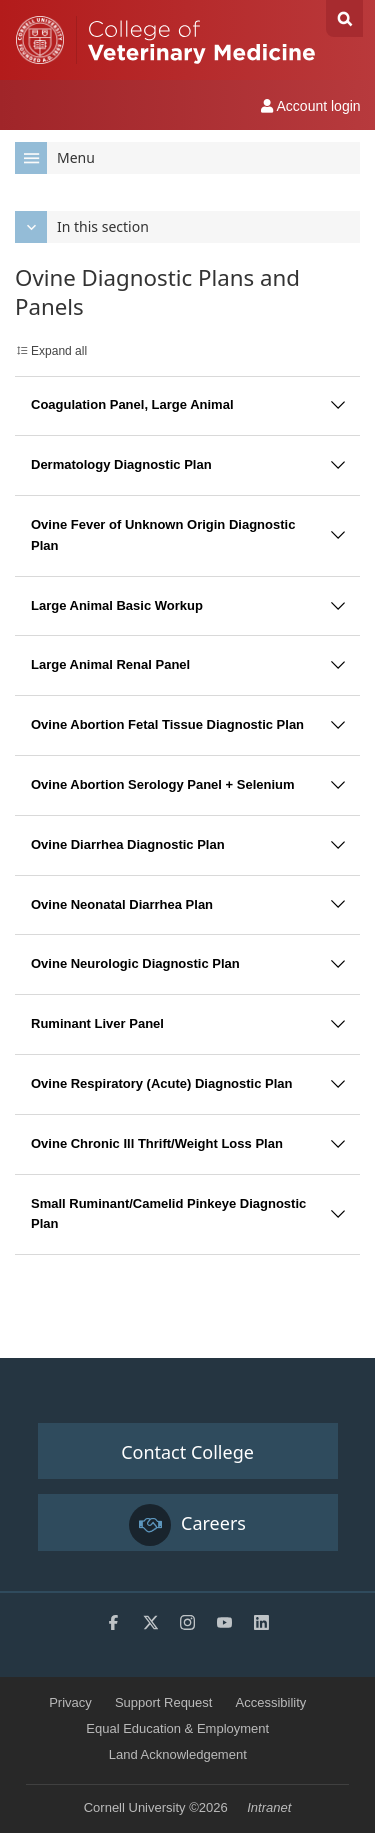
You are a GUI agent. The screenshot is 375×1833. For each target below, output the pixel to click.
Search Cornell (344, 18)
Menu (55, 158)
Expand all (59, 351)
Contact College (187, 1452)
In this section (82, 227)
